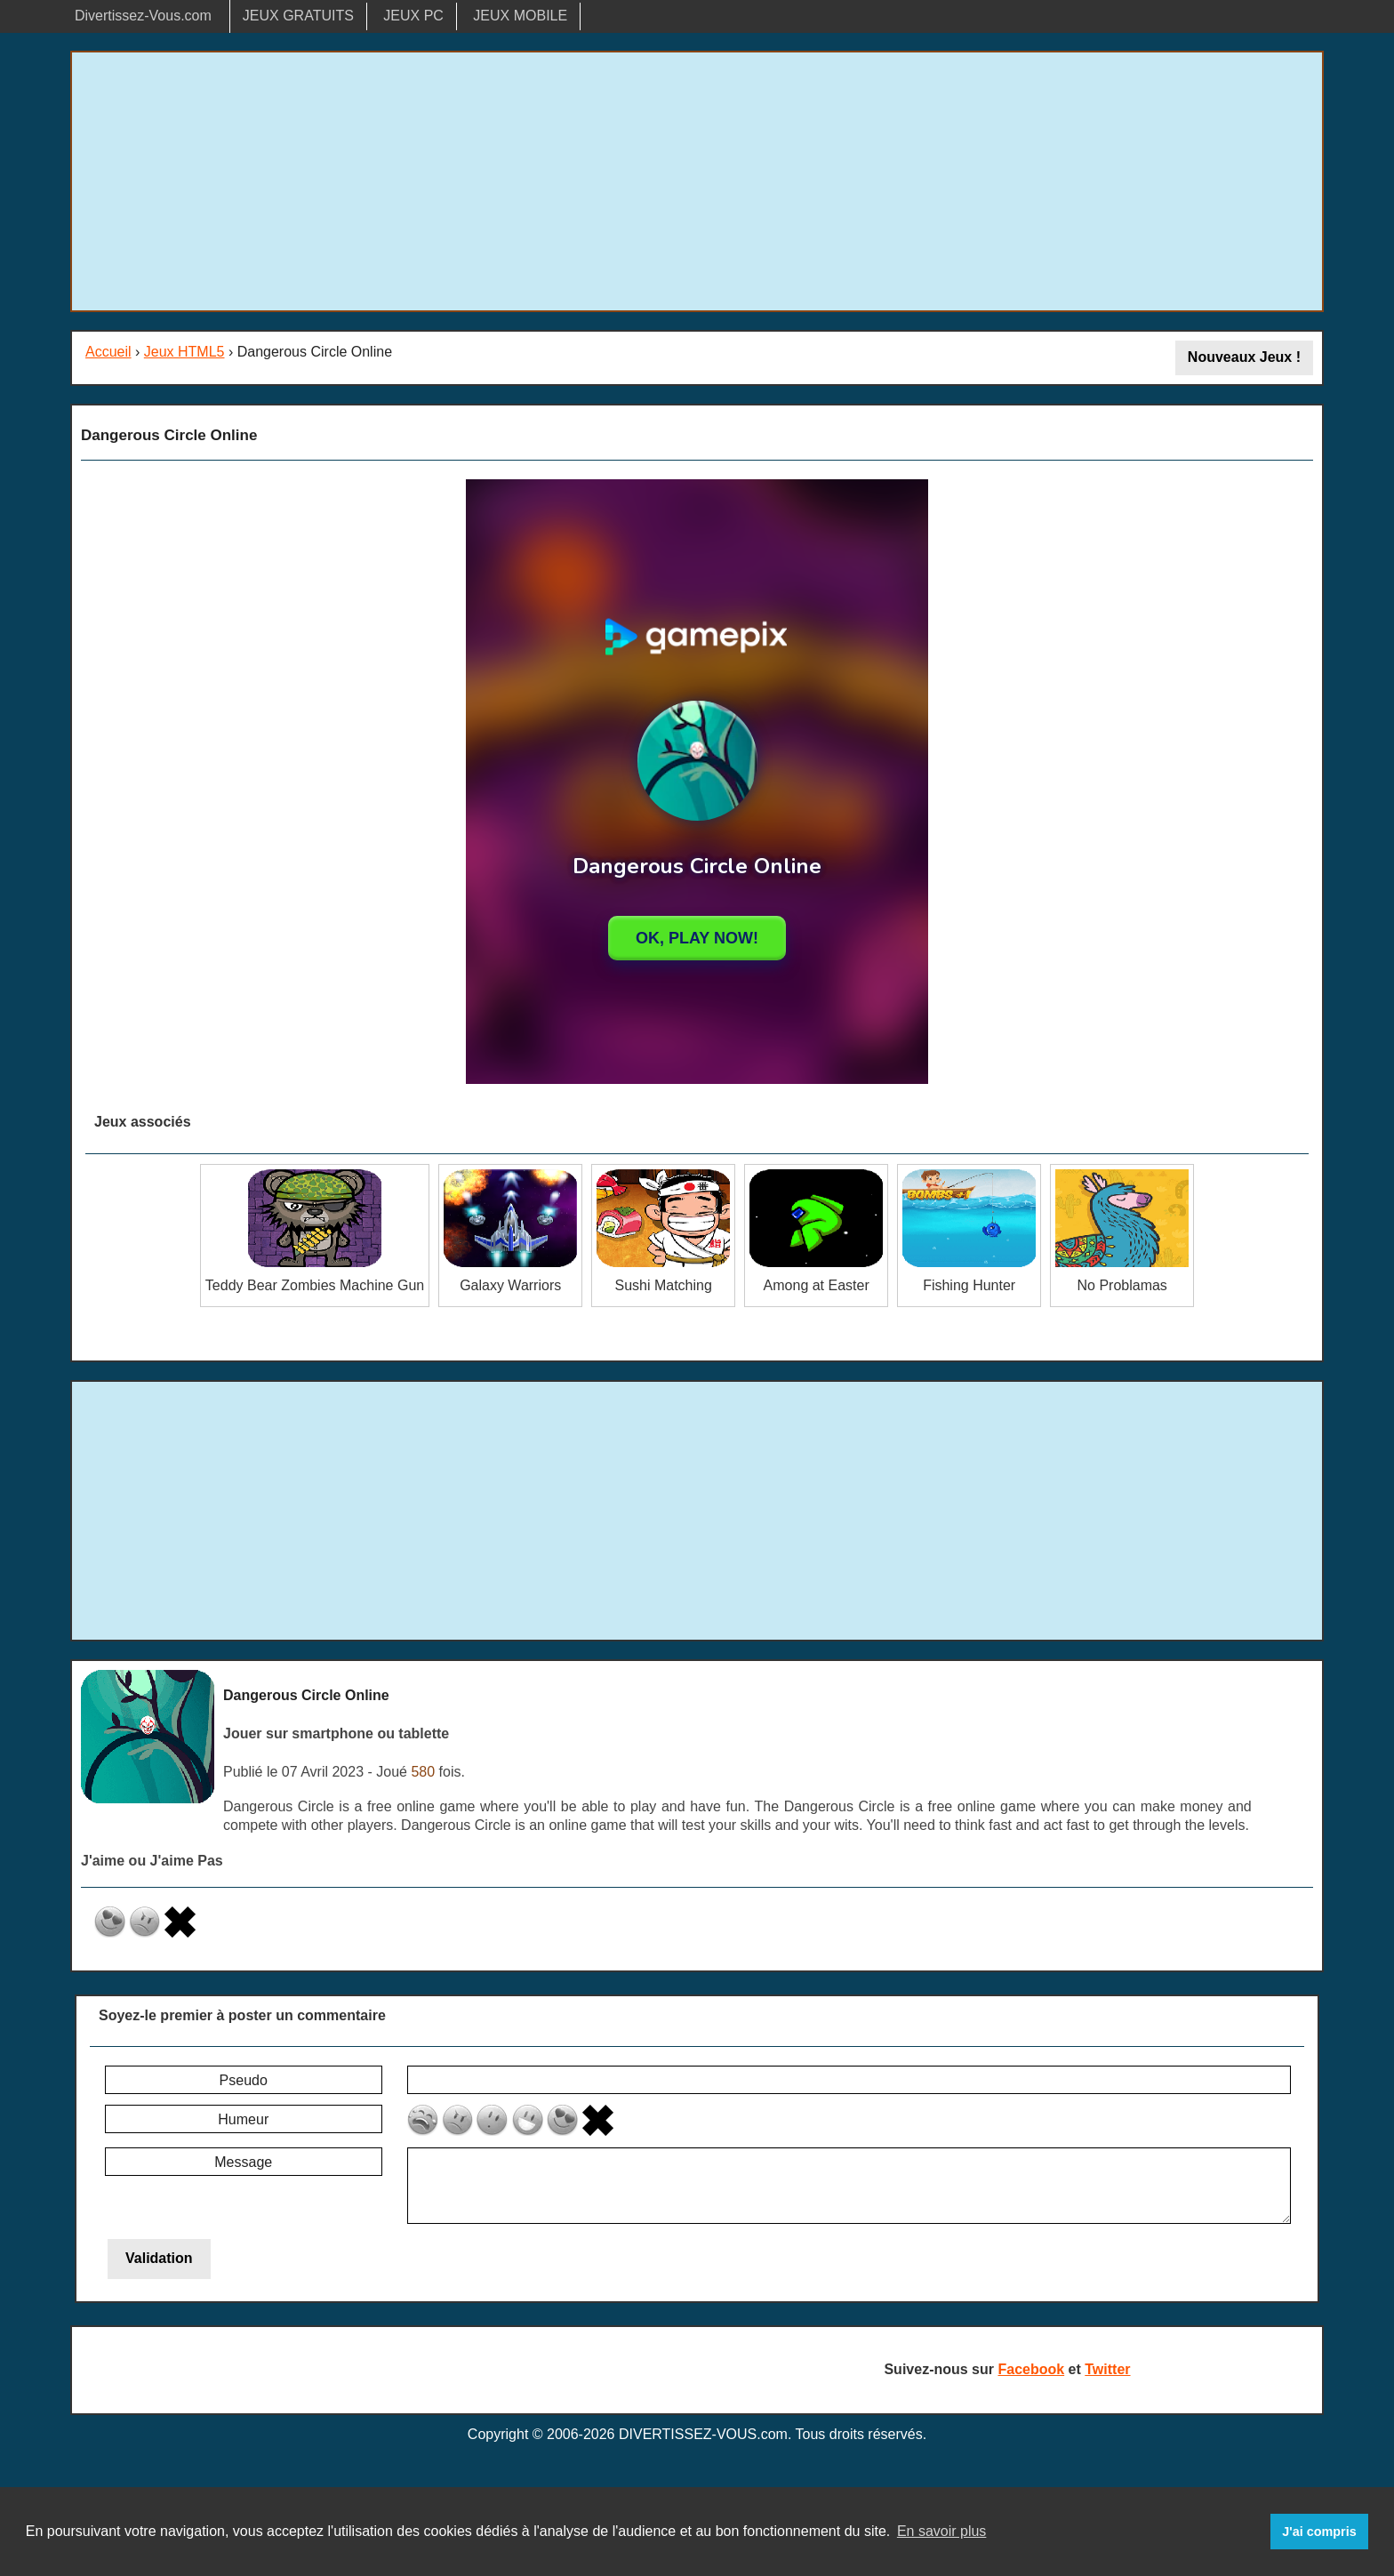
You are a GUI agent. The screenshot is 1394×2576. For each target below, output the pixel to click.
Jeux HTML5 (184, 351)
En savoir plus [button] (942, 2531)
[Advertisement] (697, 181)
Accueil (108, 351)
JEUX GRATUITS (298, 15)
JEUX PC (413, 15)
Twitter (1107, 2369)
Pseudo (244, 2080)
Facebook (1030, 2369)
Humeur (243, 2119)
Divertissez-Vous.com (143, 15)
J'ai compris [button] (1319, 2531)
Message (243, 2162)
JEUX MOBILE (520, 15)
